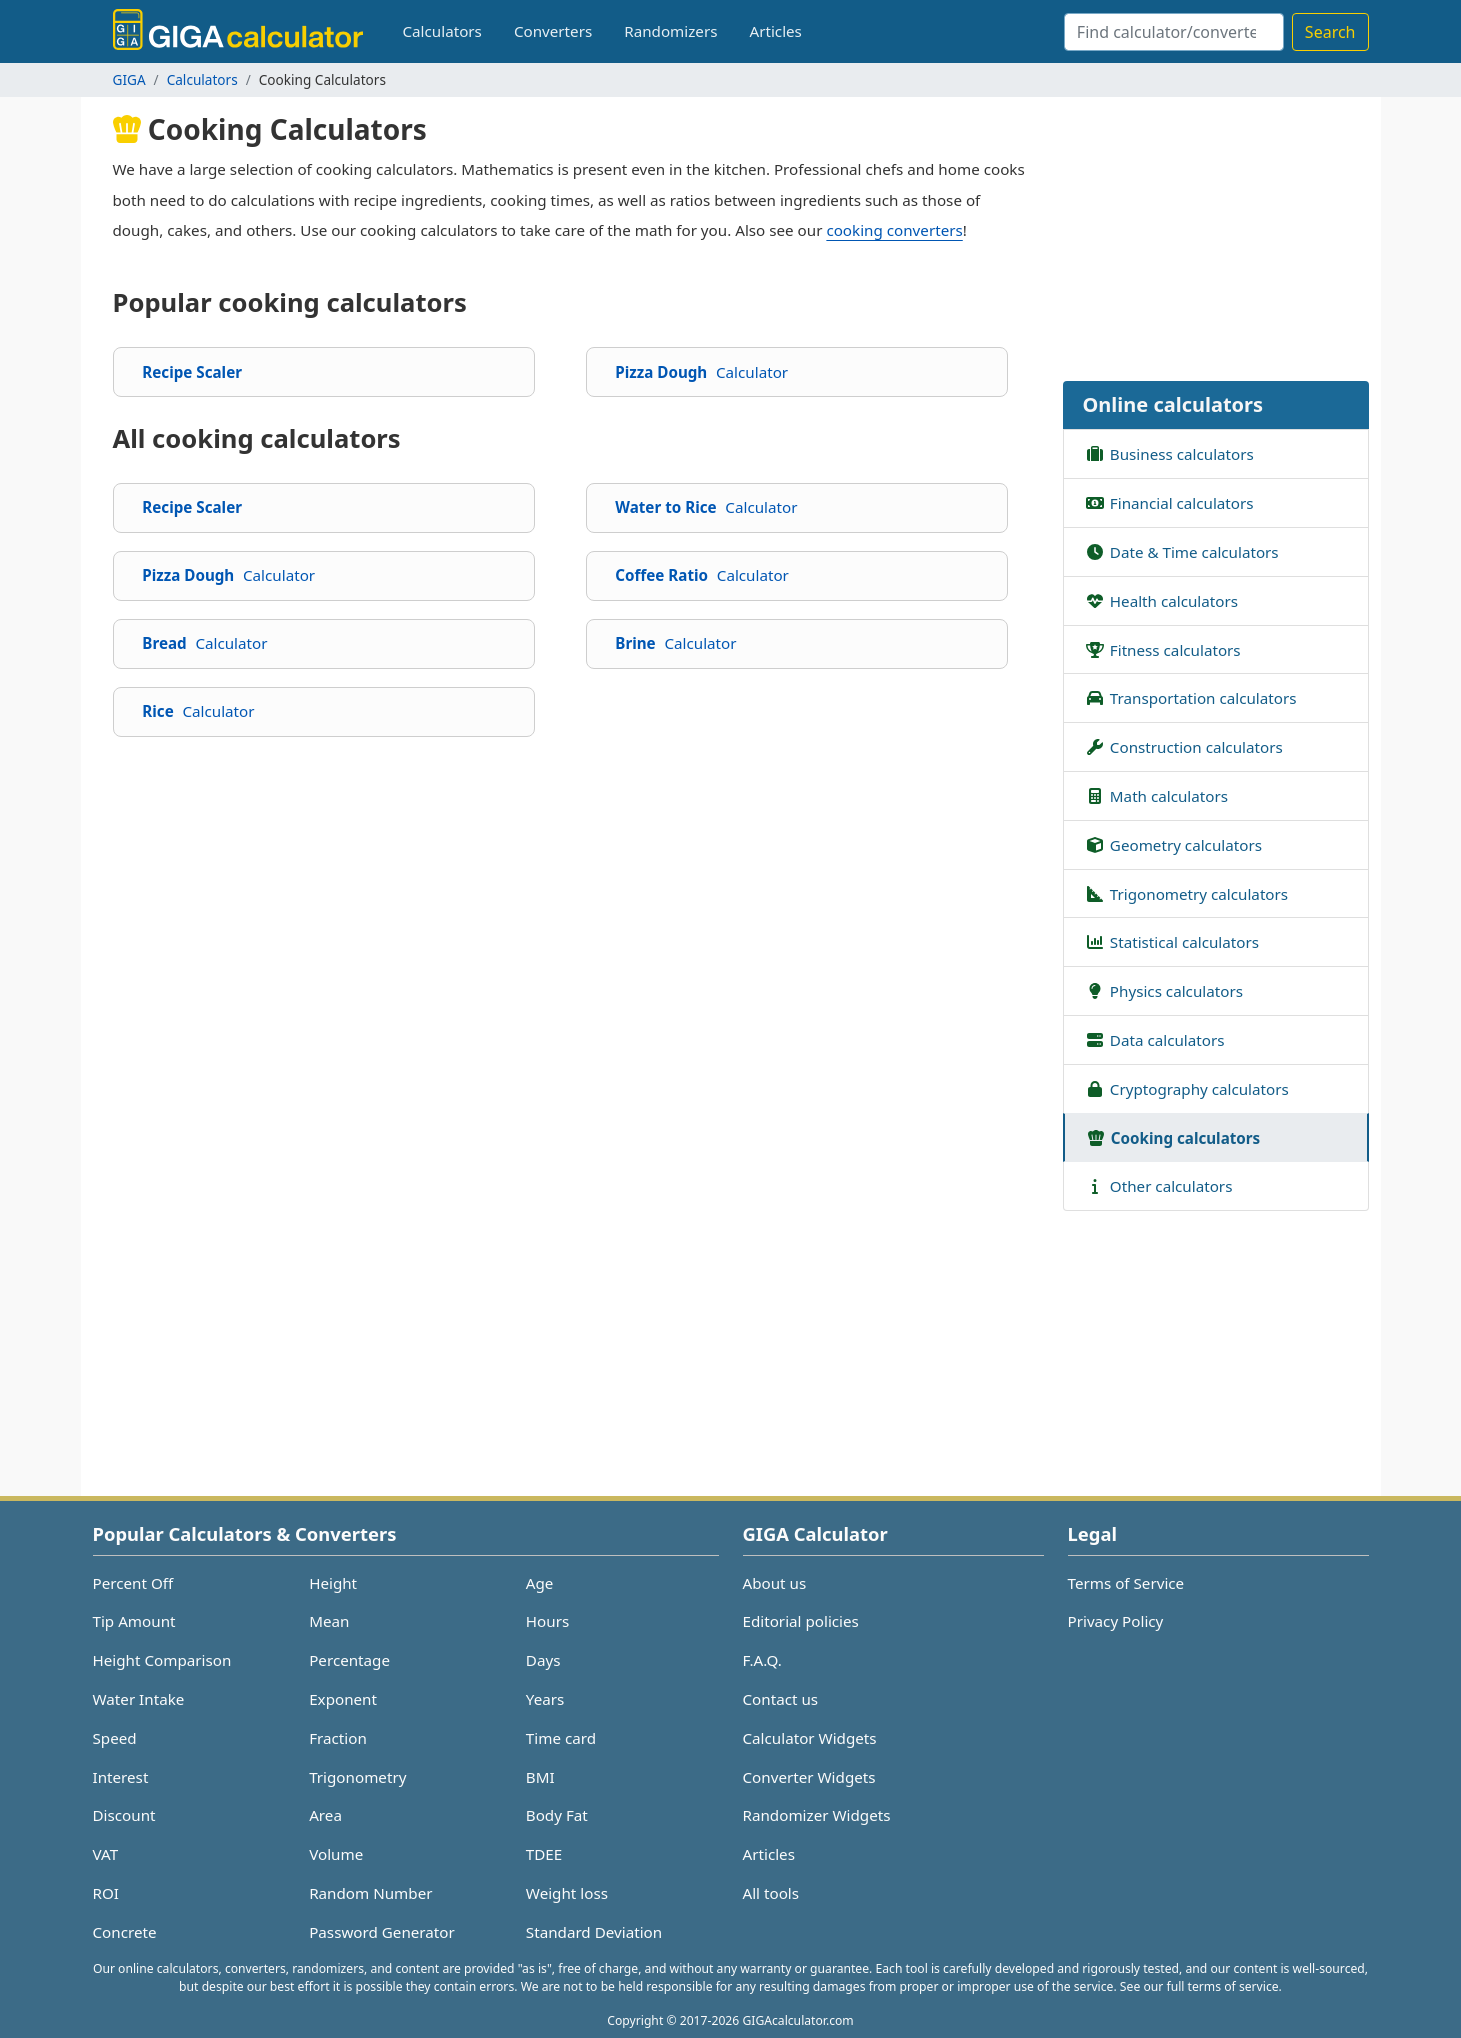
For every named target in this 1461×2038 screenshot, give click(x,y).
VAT (106, 1854)
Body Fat (557, 1815)
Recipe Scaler (192, 372)
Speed (115, 1738)
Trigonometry (357, 1777)
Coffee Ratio (702, 575)
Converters (553, 31)
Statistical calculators (1172, 941)
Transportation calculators (1190, 697)
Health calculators (1161, 600)
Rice (198, 711)
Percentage (349, 1660)
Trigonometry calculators (1186, 893)
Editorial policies (801, 1621)
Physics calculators (1163, 990)
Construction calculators (1183, 746)
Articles (775, 31)
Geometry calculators (1173, 844)
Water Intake (139, 1699)
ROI (106, 1893)
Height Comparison (162, 1660)
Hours (547, 1621)
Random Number (370, 1893)
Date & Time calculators (1181, 551)
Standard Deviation (594, 1932)
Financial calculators (1169, 502)
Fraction (338, 1738)
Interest (121, 1777)
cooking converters (894, 230)
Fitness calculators (1162, 649)
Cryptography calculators (1186, 1088)
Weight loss (567, 1893)
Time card (561, 1738)
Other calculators (1158, 1185)
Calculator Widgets (810, 1738)
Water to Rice (706, 507)
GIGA (129, 79)
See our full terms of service (1199, 1986)
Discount (124, 1815)
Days (543, 1660)
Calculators (442, 31)
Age (540, 1583)
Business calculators (1169, 453)
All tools (771, 1893)
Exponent (343, 1699)
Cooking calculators (1173, 1137)
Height (333, 1583)
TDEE (544, 1854)
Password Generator (382, 1932)
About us (775, 1583)
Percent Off (133, 1583)
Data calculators (1154, 1039)
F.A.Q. (762, 1660)
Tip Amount (134, 1621)
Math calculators (1156, 795)
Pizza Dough (701, 372)
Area (325, 1815)
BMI (540, 1777)
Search (1330, 32)
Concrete (125, 1932)
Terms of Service (1126, 1583)
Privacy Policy (1116, 1621)
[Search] (1174, 32)
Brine (675, 643)
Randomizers (670, 31)
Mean (329, 1621)
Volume (336, 1854)
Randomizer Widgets (817, 1815)
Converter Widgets (809, 1777)
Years (545, 1699)
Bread (204, 643)
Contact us (781, 1699)
